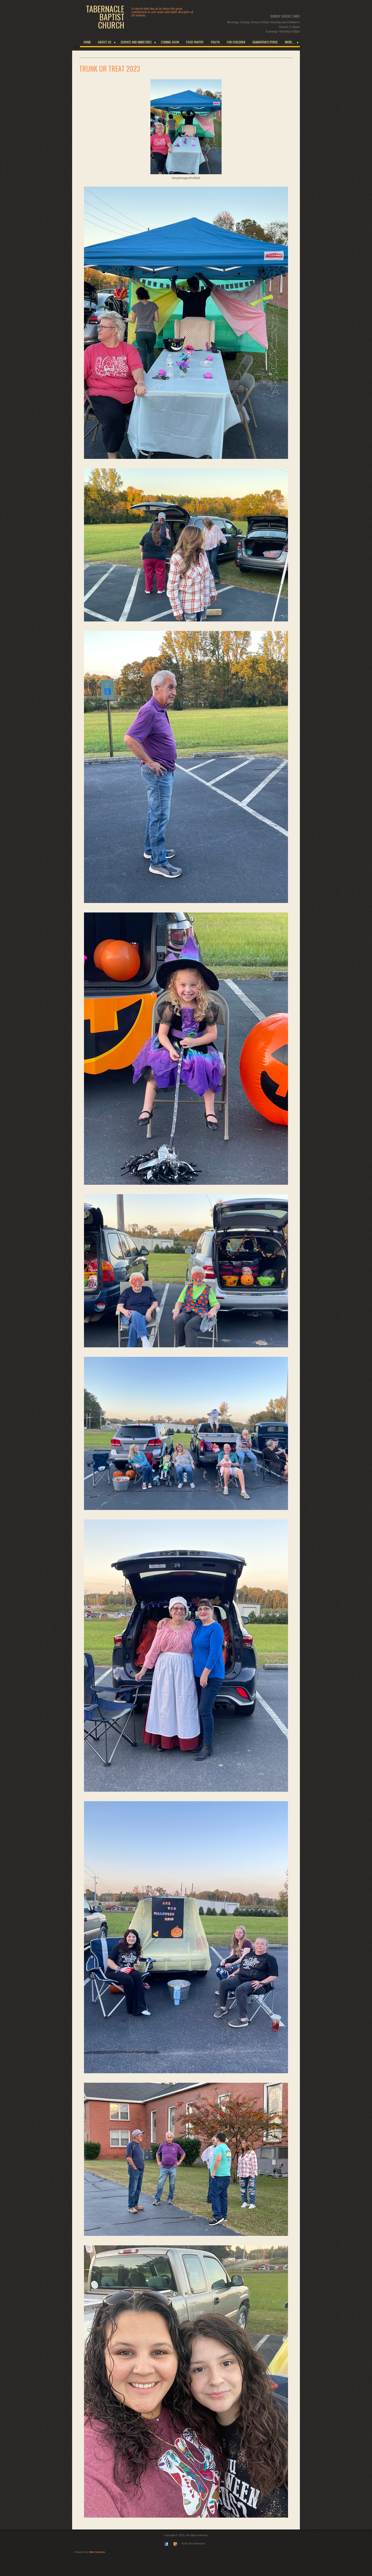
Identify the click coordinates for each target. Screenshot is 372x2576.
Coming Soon (170, 41)
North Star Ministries (193, 2543)
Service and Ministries (136, 41)
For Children (236, 41)
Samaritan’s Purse (265, 41)
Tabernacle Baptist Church (105, 17)
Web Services (97, 2552)
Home (87, 41)
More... (289, 41)
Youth (215, 41)
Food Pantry (195, 41)
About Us (104, 41)
